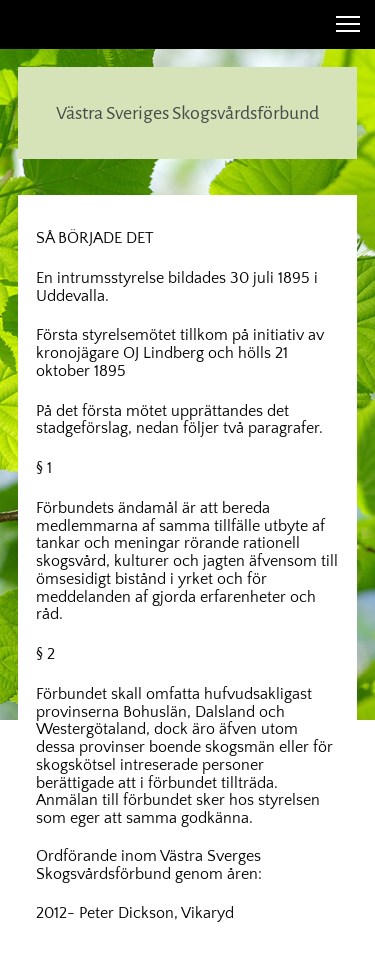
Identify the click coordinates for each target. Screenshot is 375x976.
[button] (348, 24)
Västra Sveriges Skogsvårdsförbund (187, 113)
